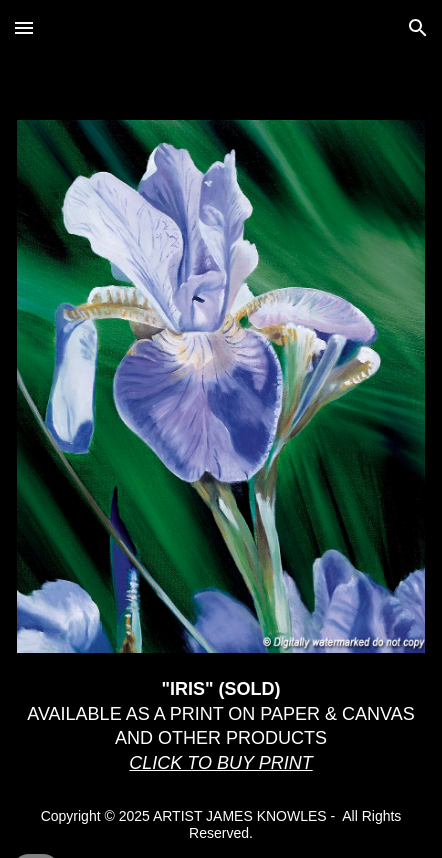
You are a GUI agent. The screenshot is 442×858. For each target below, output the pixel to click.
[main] (221, 726)
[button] (24, 27)
